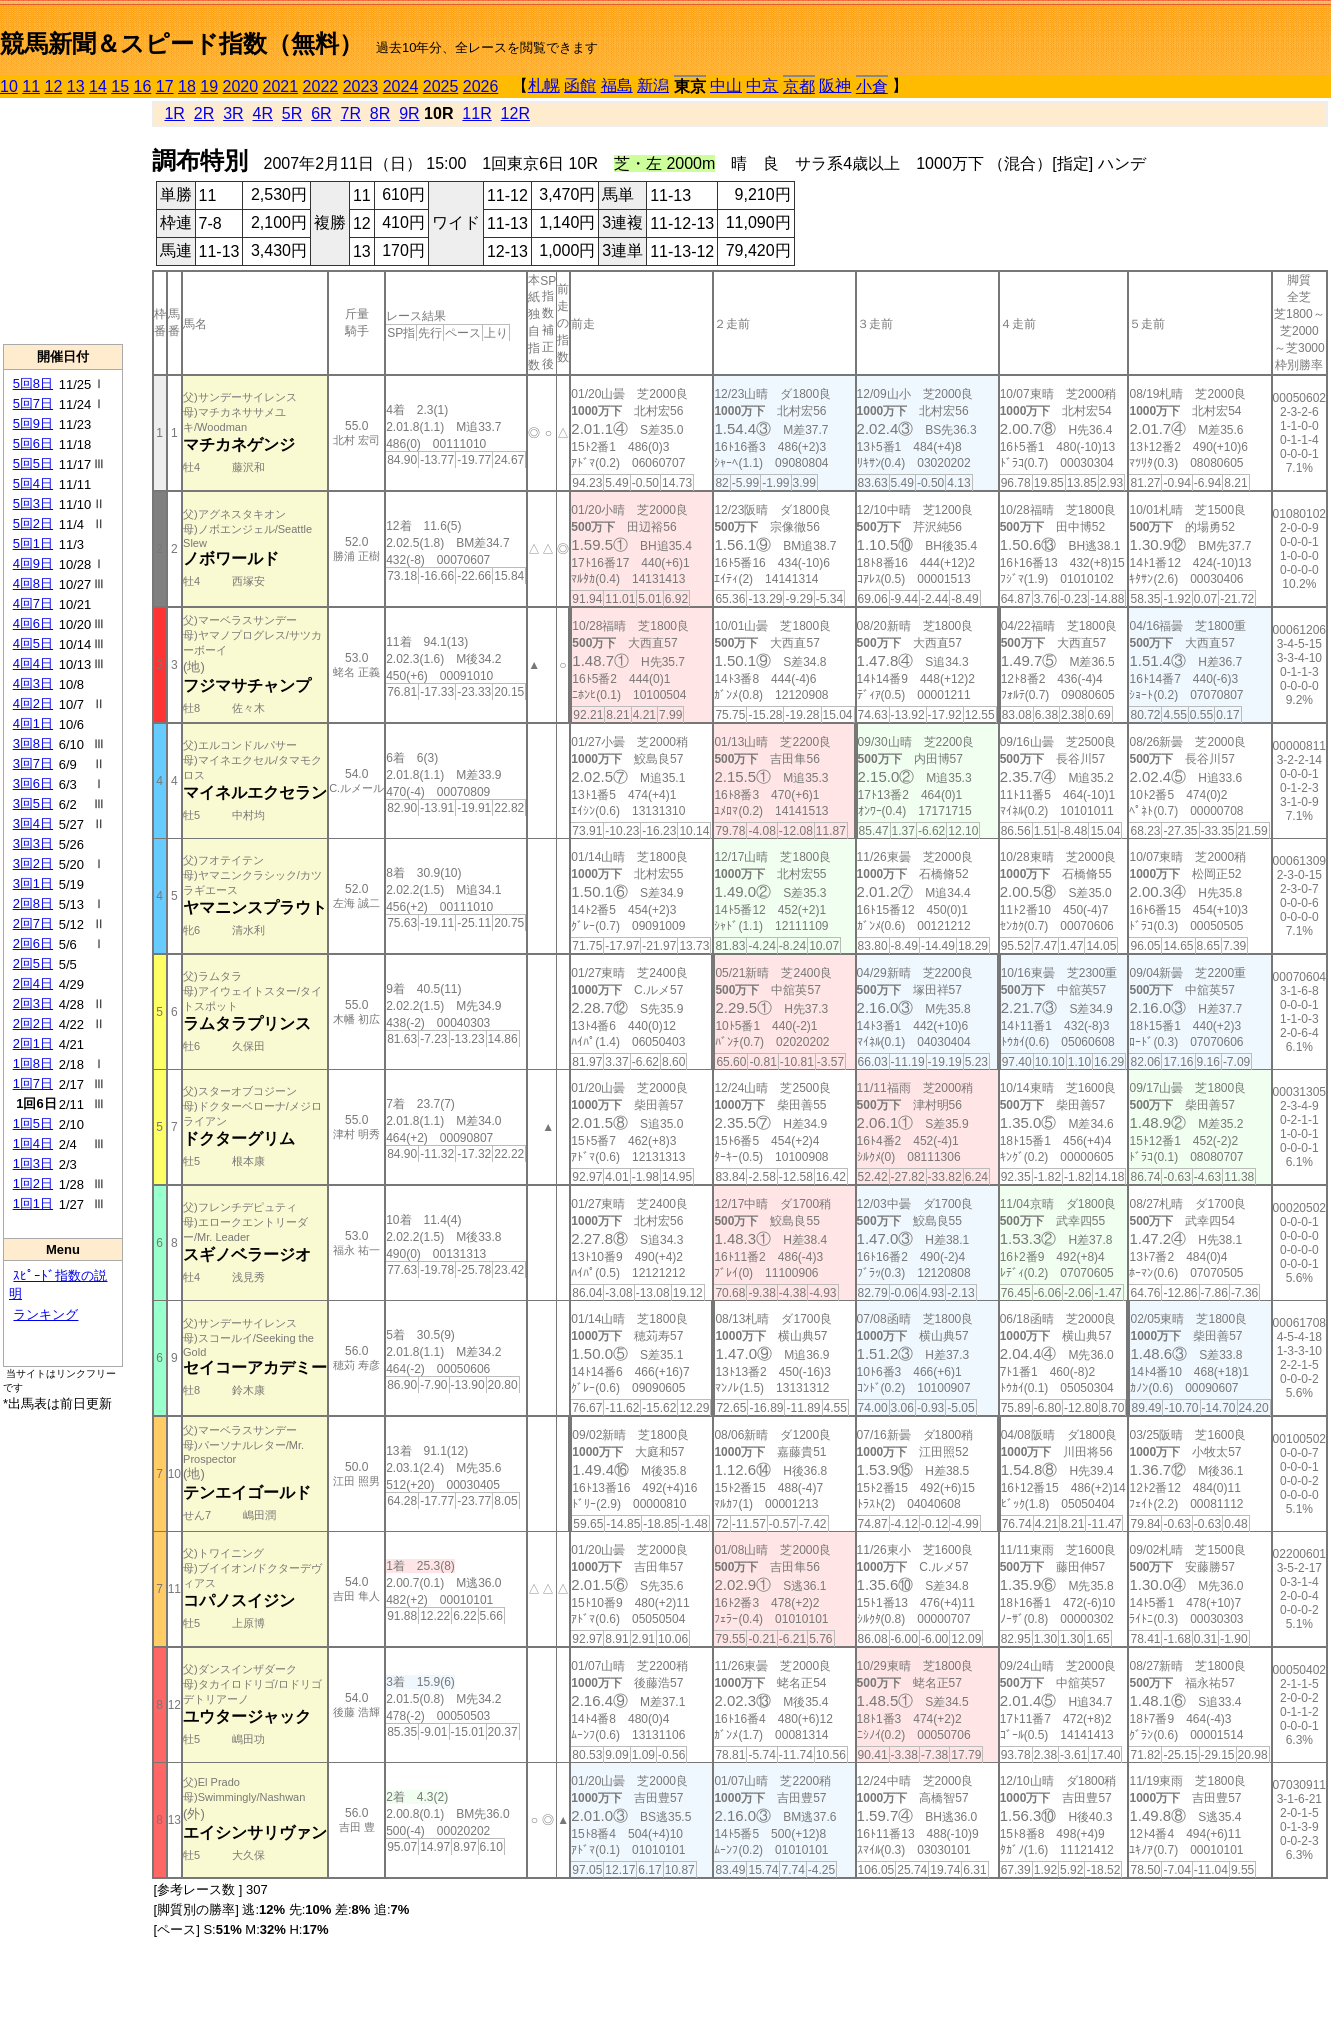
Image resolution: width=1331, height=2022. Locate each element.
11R (476, 113)
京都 (799, 86)
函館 (580, 85)
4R (262, 113)
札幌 (544, 85)
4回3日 (33, 683)
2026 (481, 86)
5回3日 (33, 503)
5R (292, 113)
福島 (617, 85)
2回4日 (33, 983)
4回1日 (33, 723)
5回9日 (33, 423)
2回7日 (33, 923)
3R (233, 113)
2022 (321, 86)
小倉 (872, 86)
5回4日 (33, 483)
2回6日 (33, 943)
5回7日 (33, 403)
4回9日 (33, 563)
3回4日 (33, 823)
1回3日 (33, 1163)
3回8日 (33, 743)
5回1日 (33, 543)
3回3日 (33, 843)
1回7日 (33, 1083)
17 (165, 86)
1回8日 (33, 1063)
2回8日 (33, 903)
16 (143, 86)
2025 (441, 86)
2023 (361, 86)
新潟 (653, 85)
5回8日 (33, 383)
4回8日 (33, 583)
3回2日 (33, 863)
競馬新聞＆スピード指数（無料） (181, 43)
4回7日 (33, 603)
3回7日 (33, 763)
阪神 (835, 85)
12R (515, 113)
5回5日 (33, 463)
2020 (241, 86)
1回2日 (33, 1183)
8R (380, 113)
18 (187, 86)
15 (120, 86)
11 (31, 86)
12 (54, 86)
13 (76, 86)
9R (409, 113)
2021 (281, 86)
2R (204, 113)
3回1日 (33, 883)
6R (321, 113)
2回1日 (33, 1043)
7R (351, 113)
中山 (726, 85)
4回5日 (33, 643)
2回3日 (33, 1003)
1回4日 (33, 1143)
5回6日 (33, 443)
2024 (401, 86)
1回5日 (33, 1123)
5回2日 (33, 523)
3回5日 (33, 803)
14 (98, 86)
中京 (762, 85)
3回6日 (33, 783)
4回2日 (33, 703)
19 (209, 86)
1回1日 (33, 1203)
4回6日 (33, 623)
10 (9, 86)
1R (174, 113)
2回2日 (33, 1023)
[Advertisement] (63, 221)
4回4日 (33, 663)
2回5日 (33, 963)
